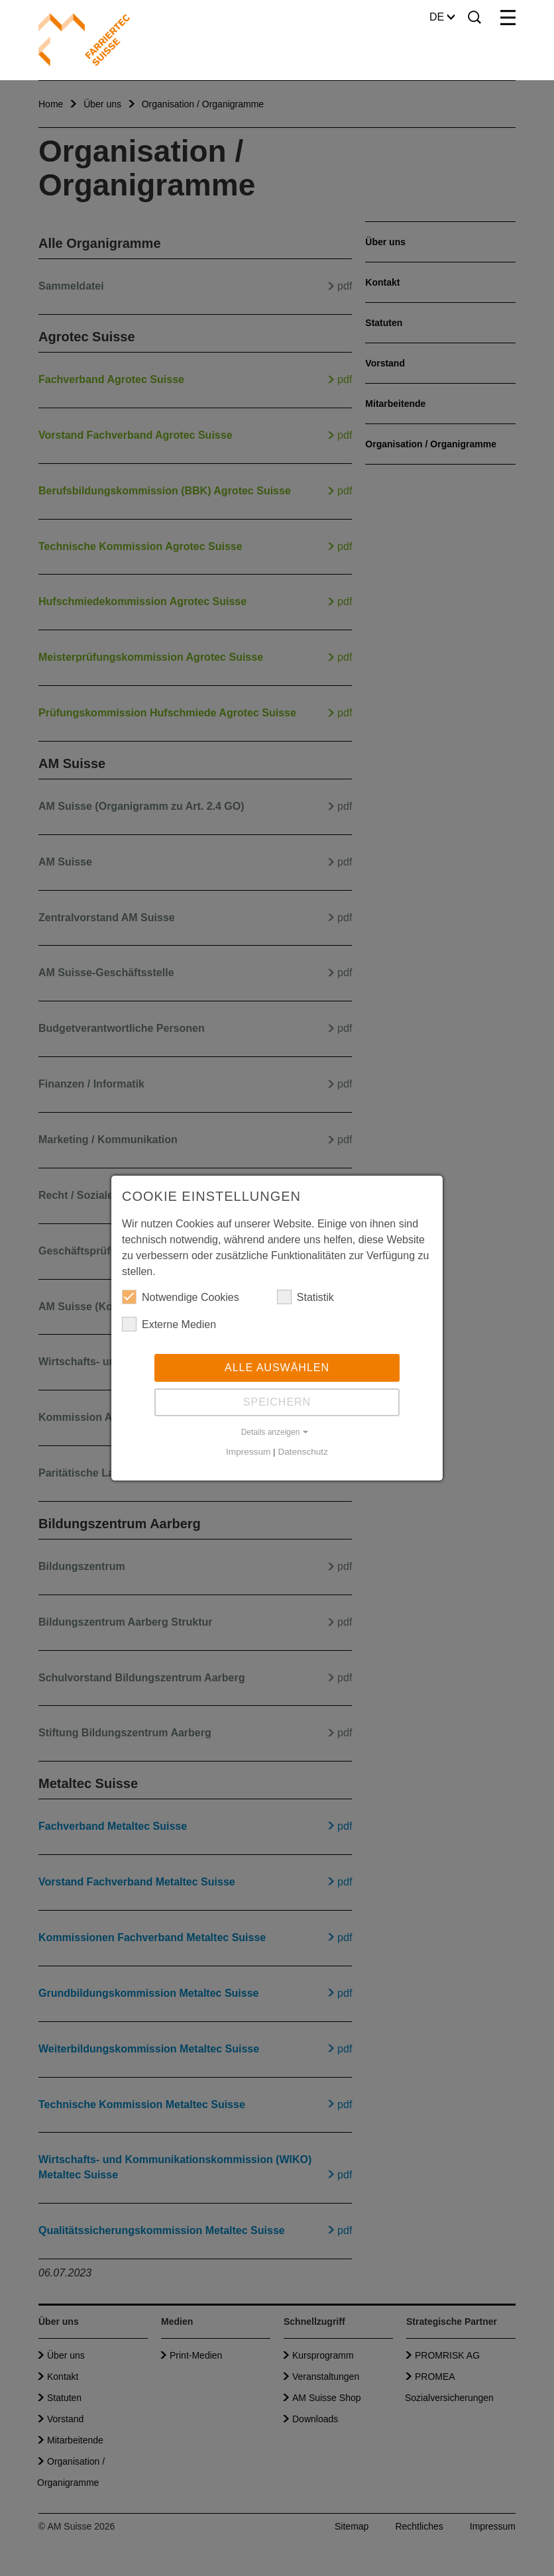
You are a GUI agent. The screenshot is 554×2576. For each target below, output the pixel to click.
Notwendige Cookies (180, 1297)
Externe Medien (169, 1324)
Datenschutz (303, 1452)
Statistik (305, 1297)
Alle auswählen (277, 1367)
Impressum (248, 1452)
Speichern (277, 1402)
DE (442, 17)
